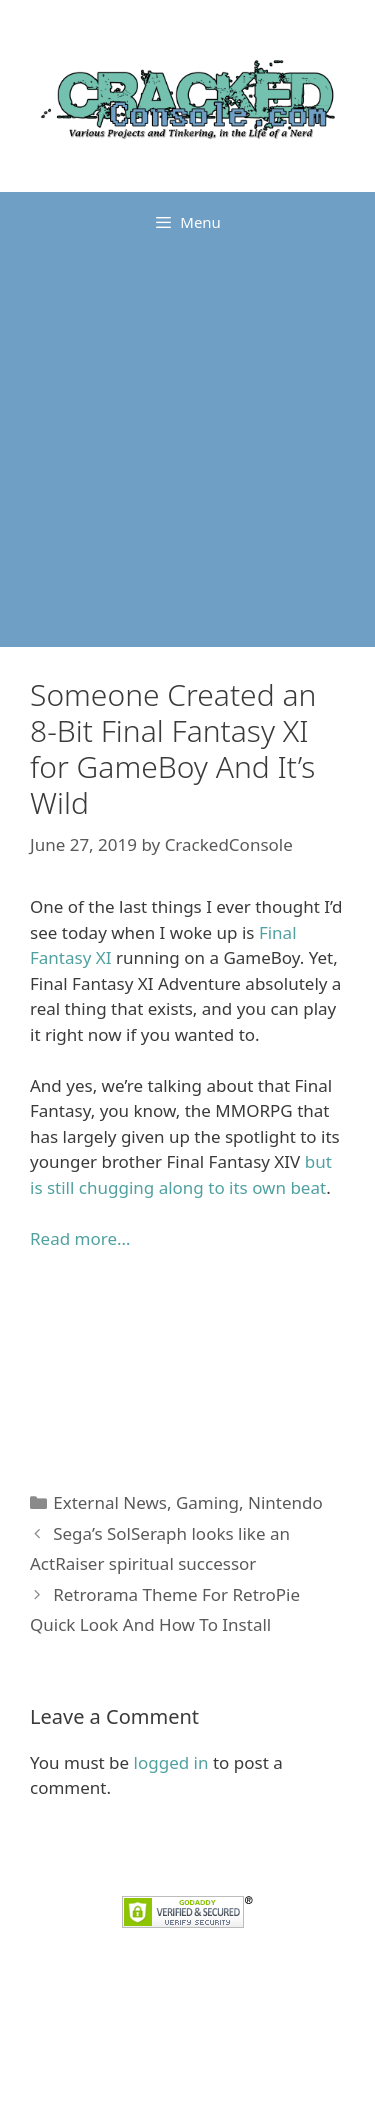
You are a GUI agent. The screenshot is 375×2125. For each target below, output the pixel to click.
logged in (171, 1762)
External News (110, 1502)
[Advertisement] (187, 449)
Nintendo (285, 1502)
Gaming (207, 1502)
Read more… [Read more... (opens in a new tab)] (80, 1238)
